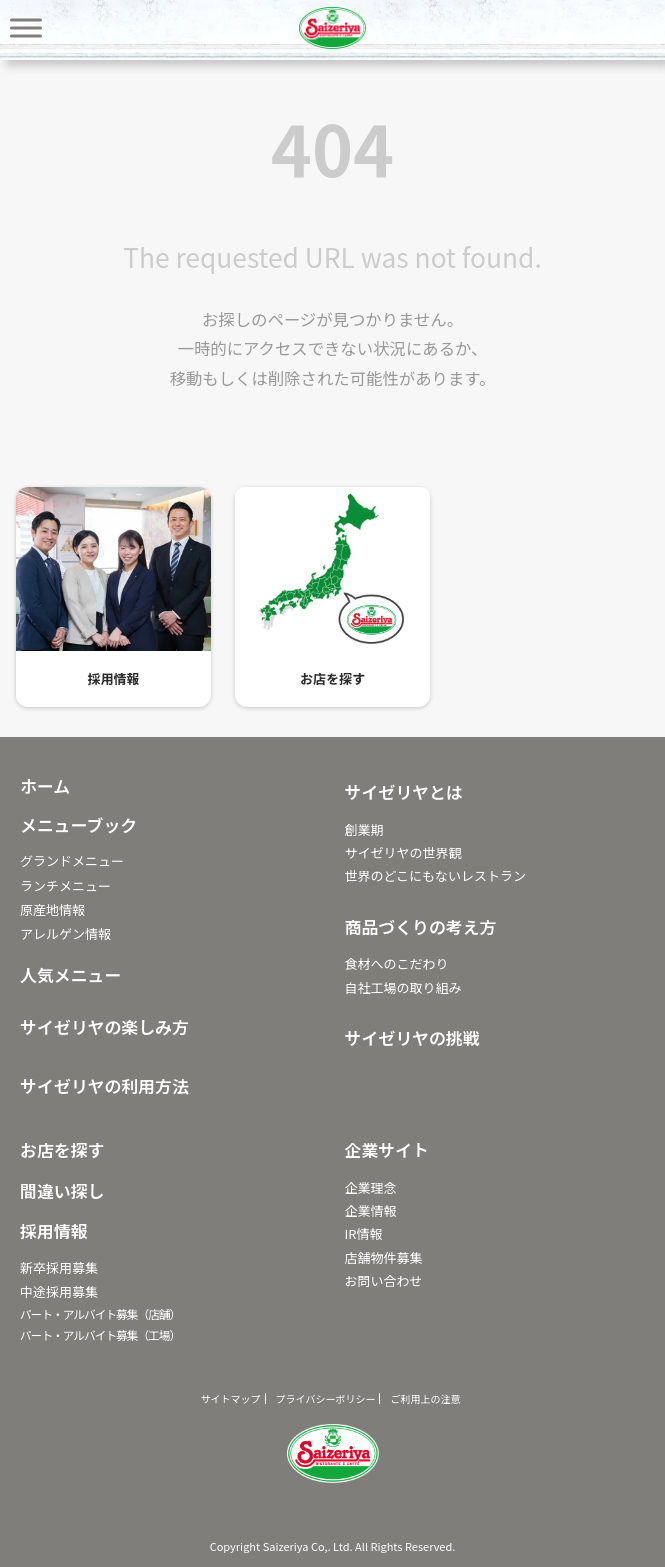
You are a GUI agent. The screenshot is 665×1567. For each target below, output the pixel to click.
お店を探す (332, 679)
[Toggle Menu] (26, 27)
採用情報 (113, 679)
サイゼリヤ (333, 28)
